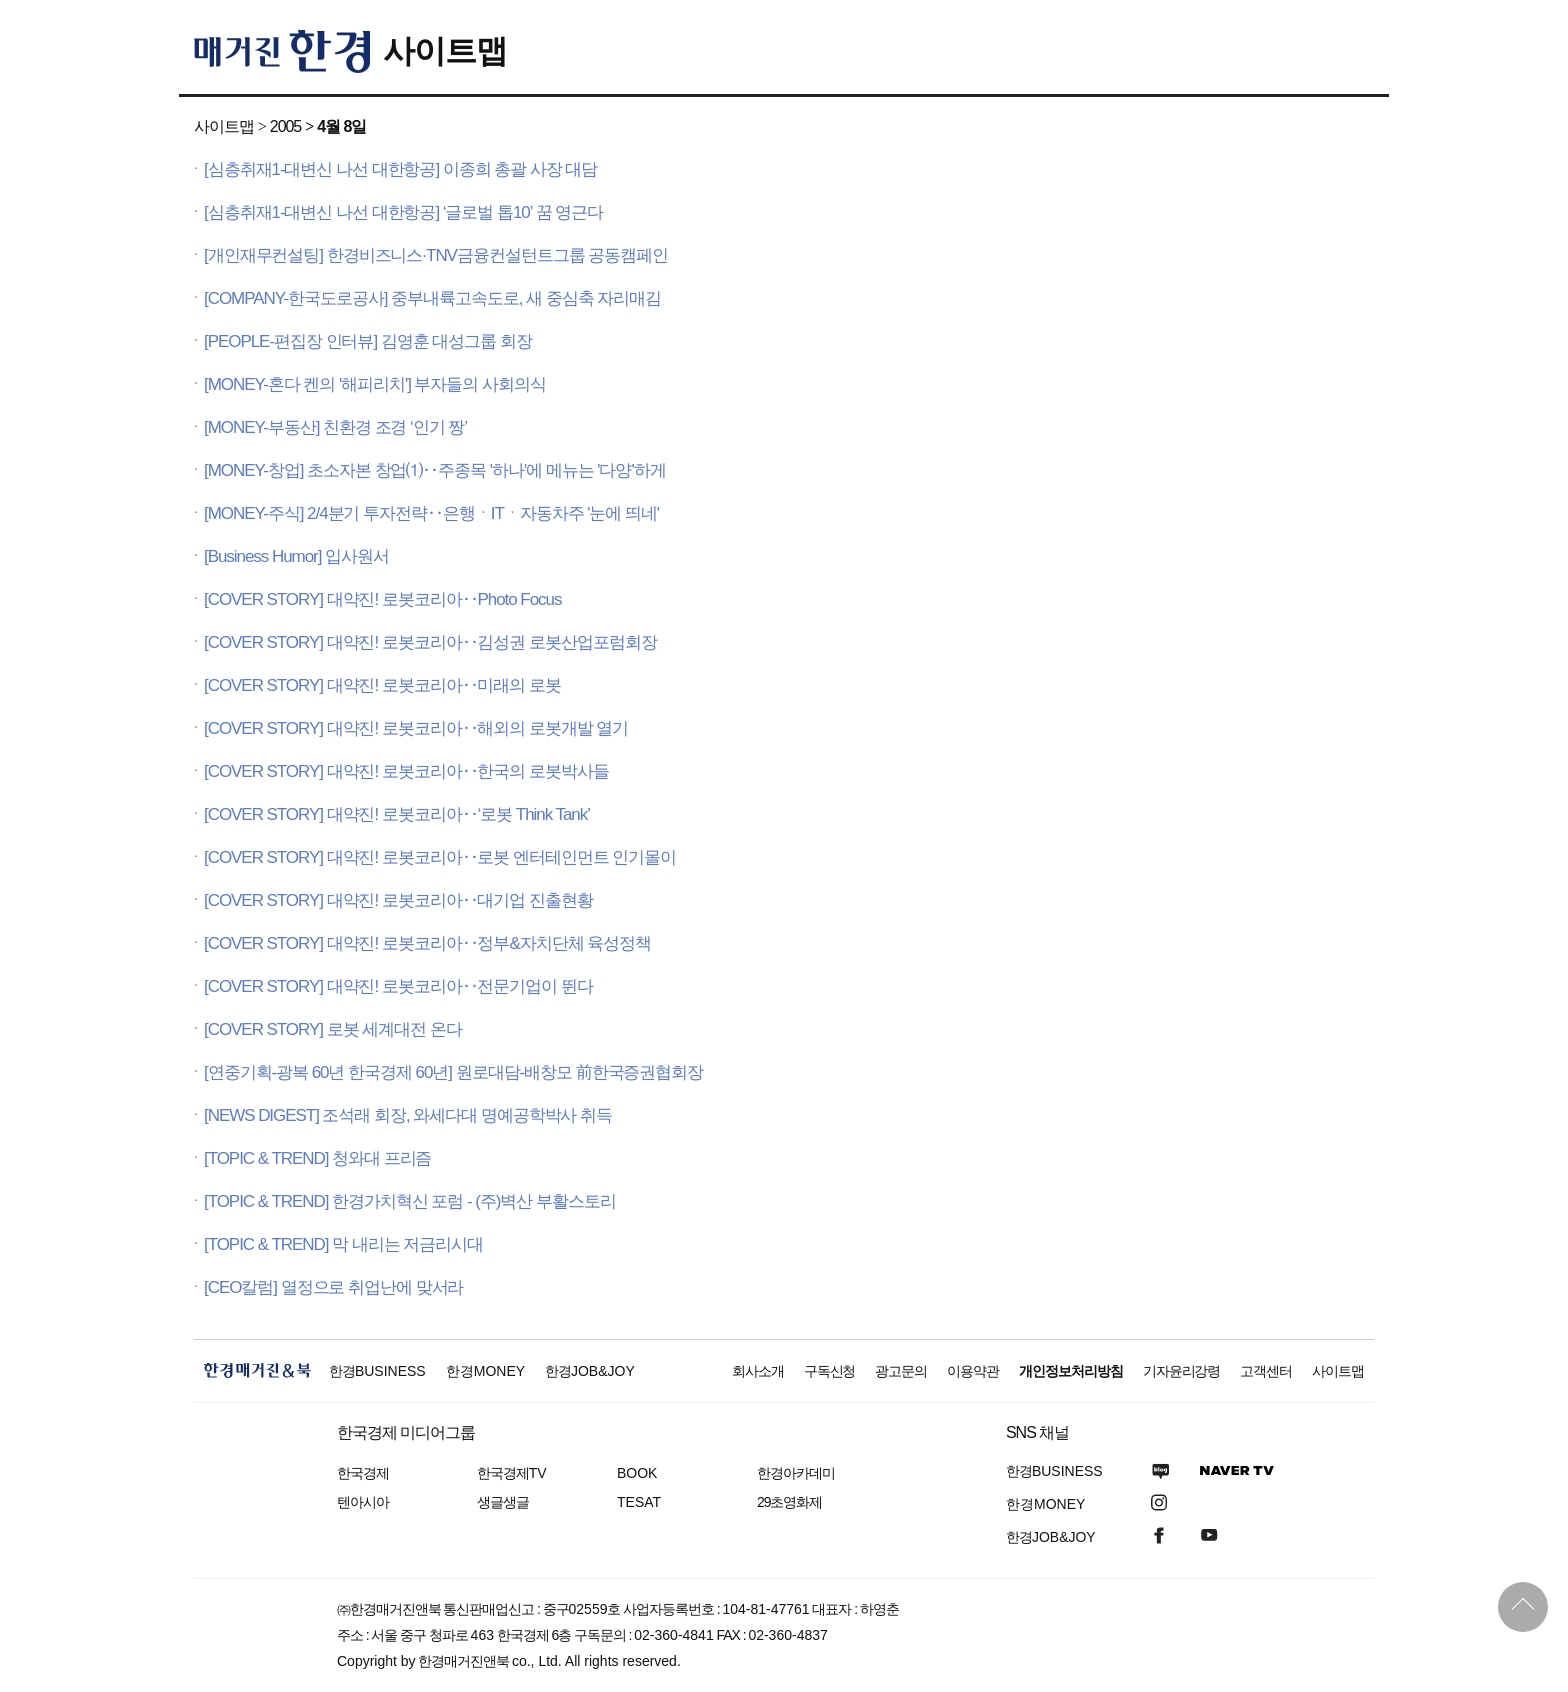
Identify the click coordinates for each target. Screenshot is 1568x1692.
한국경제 (363, 1473)
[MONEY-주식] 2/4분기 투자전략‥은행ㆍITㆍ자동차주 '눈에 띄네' (431, 513)
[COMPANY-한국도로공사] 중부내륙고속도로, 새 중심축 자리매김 (432, 298)
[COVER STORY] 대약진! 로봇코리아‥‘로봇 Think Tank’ (397, 814)
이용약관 (973, 1371)
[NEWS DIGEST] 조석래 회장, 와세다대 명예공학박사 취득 (408, 1115)
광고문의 (901, 1371)
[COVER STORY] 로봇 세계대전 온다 (333, 1029)
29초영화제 (789, 1502)
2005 (285, 126)
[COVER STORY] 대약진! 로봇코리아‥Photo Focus (382, 599)
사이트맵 (445, 51)
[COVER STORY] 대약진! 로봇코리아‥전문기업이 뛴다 (398, 986)
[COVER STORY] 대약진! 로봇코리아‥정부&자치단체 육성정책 (427, 943)
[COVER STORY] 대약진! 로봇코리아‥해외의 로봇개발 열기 (416, 728)
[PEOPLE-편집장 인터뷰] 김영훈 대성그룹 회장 (368, 341)
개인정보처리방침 (1071, 1371)
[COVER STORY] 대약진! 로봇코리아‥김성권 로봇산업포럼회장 (430, 642)
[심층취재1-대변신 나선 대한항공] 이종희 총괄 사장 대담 (400, 169)
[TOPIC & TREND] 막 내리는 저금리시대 (343, 1244)
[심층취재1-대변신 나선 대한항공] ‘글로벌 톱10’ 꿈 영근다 (403, 212)
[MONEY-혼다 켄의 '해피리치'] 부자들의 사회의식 (375, 384)
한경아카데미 (796, 1473)
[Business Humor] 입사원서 (296, 556)
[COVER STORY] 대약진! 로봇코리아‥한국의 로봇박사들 (406, 771)
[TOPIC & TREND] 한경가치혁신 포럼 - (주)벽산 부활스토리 (410, 1201)
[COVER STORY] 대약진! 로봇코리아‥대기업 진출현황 (398, 900)
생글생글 (503, 1502)
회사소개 (758, 1371)
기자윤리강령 (1182, 1371)
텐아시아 (363, 1502)
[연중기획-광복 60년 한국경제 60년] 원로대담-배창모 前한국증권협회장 (453, 1072)
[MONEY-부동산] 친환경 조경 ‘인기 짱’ (335, 427)
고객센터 (1266, 1371)
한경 (377, 1371)
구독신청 (830, 1371)
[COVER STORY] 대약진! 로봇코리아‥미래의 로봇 (382, 685)
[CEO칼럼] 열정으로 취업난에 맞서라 (333, 1287)
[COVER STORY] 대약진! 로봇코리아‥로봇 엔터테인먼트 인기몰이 (440, 857)
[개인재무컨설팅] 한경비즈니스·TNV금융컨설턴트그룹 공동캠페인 (436, 255)
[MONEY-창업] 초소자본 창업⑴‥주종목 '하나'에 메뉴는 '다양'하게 (434, 470)
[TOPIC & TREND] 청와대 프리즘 (317, 1158)
